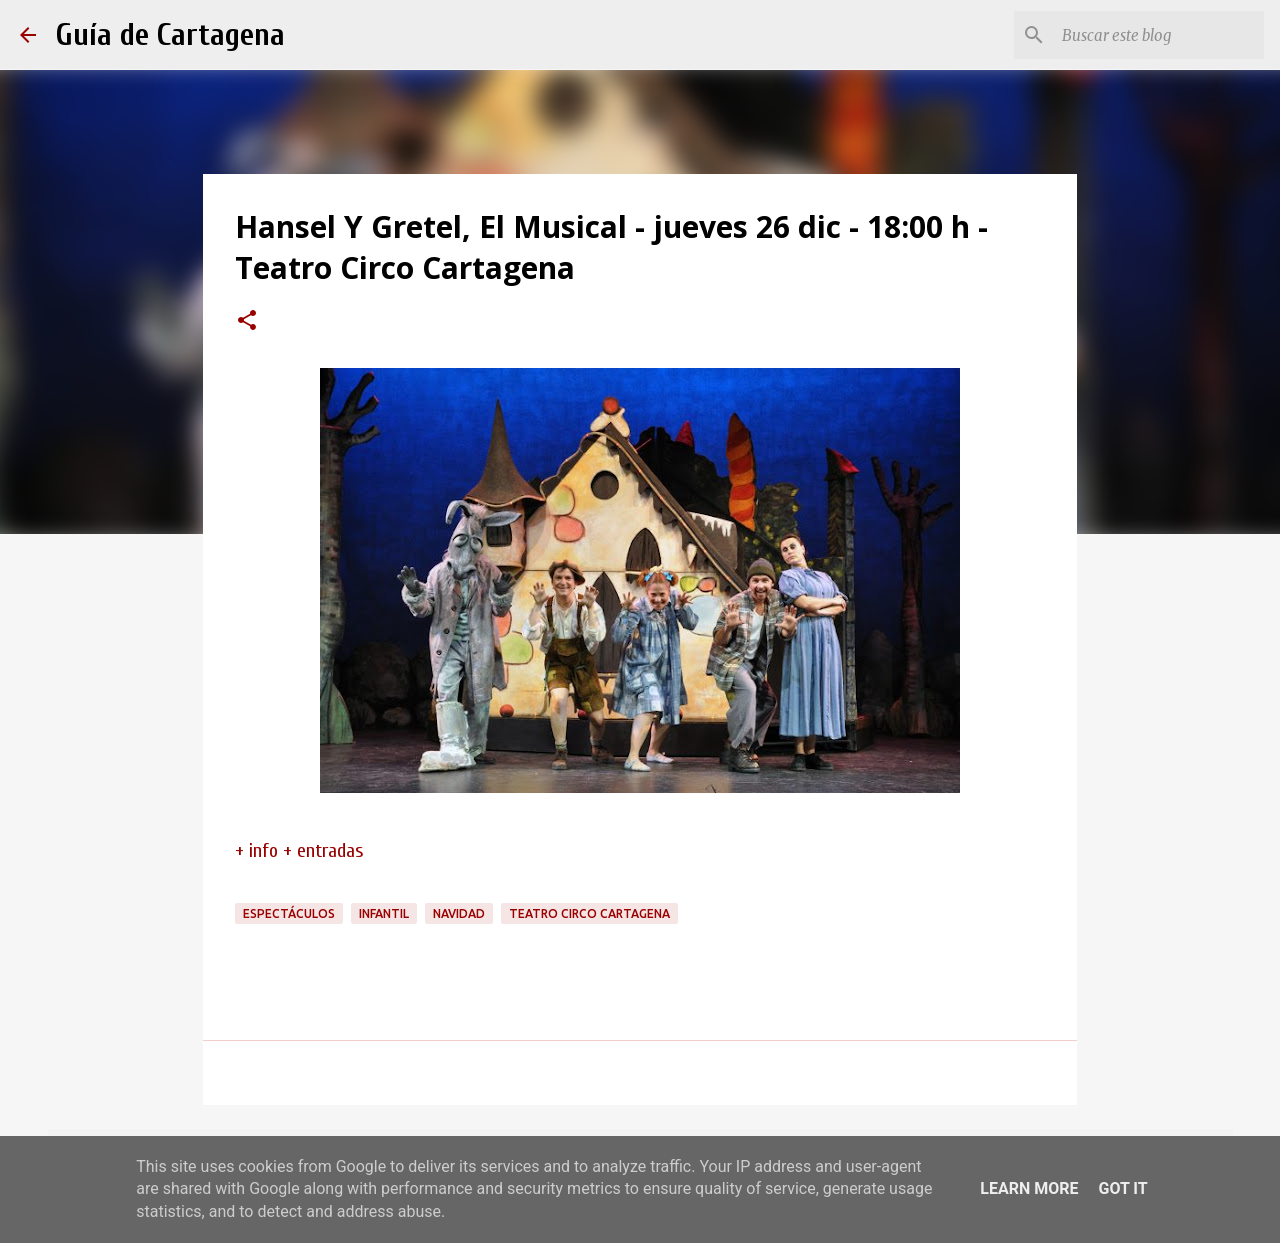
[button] (247, 322)
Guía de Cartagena (170, 34)
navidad (459, 913)
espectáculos (289, 913)
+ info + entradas (299, 850)
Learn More (1029, 1188)
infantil (384, 913)
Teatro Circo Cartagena (589, 913)
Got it (1122, 1188)
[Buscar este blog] (1159, 35)
